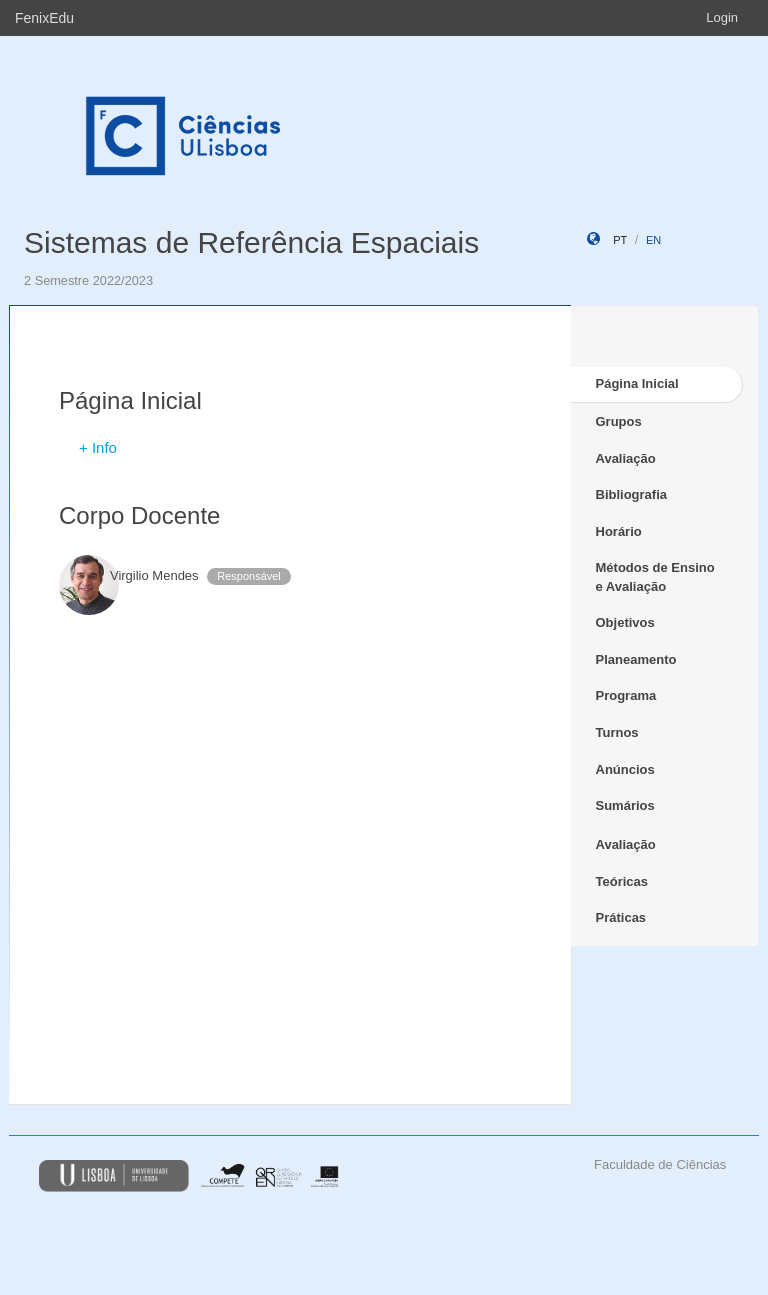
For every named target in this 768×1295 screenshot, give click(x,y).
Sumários (625, 805)
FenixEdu (44, 18)
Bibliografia (632, 494)
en (653, 240)
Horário (619, 531)
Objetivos (625, 622)
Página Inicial (637, 383)
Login (722, 17)
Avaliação (626, 458)
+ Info (98, 447)
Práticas (621, 917)
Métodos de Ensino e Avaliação (655, 577)
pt (620, 240)
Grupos (619, 421)
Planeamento (636, 659)
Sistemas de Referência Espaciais (251, 242)
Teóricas (622, 881)
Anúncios (625, 769)
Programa (626, 695)
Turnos (617, 732)
